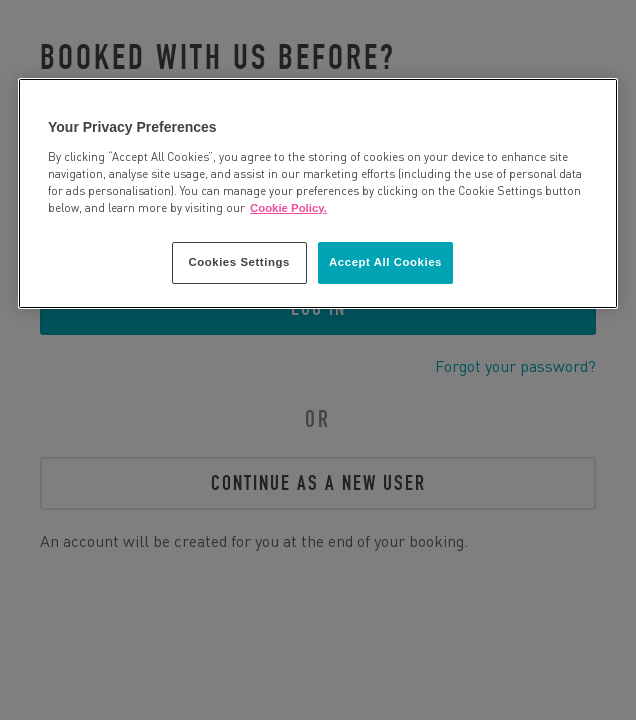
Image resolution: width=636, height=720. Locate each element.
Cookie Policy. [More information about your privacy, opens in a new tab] (288, 208)
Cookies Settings (238, 262)
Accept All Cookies (385, 262)
